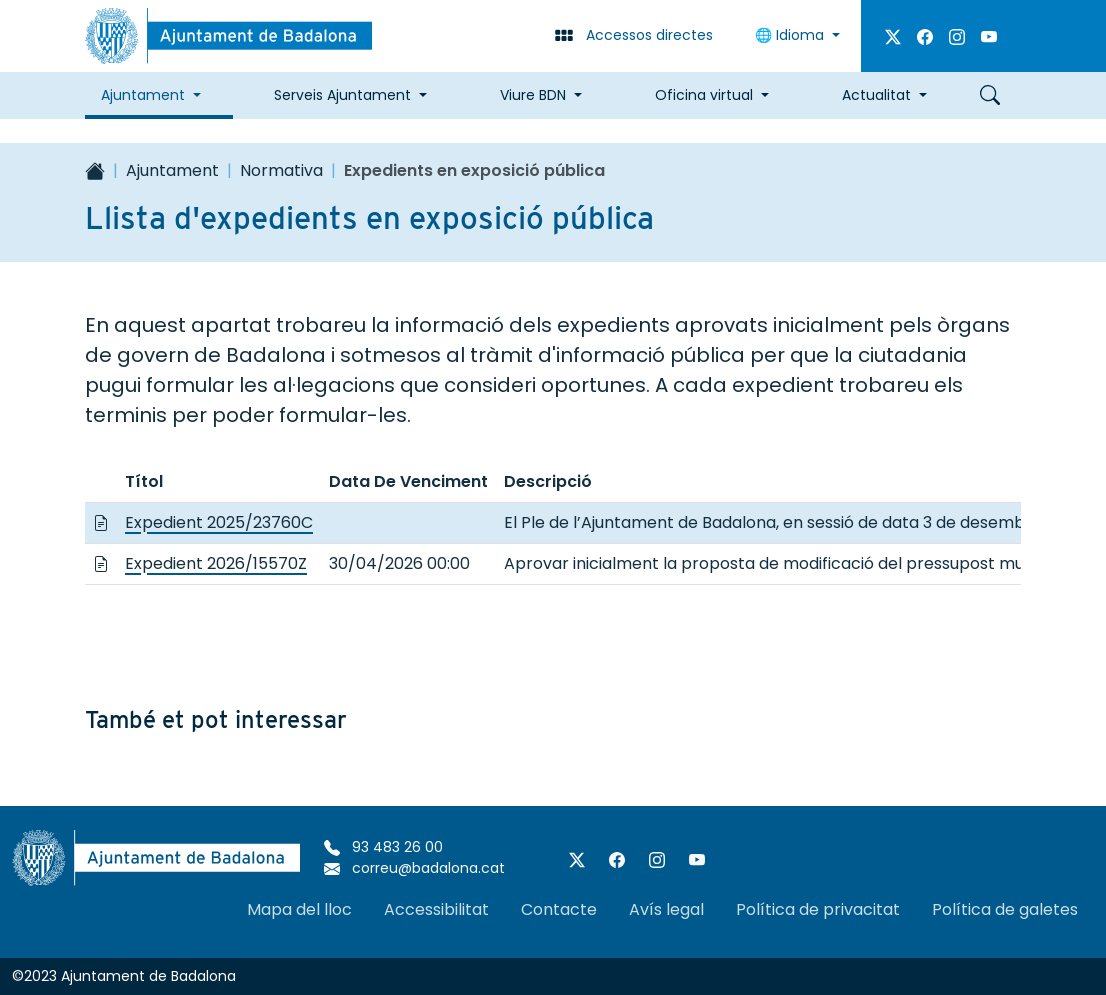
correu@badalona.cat (414, 868)
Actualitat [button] (876, 95)
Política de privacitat (818, 909)
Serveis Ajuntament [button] (342, 95)
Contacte (559, 909)
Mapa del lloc (299, 909)
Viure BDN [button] (533, 95)
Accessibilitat (436, 909)
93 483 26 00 (383, 847)
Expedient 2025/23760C (219, 522)
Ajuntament (172, 170)
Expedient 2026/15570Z (216, 563)
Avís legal (666, 909)
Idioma (791, 35)
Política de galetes (1005, 909)
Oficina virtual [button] (704, 95)
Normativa (281, 170)
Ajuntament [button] (143, 95)
